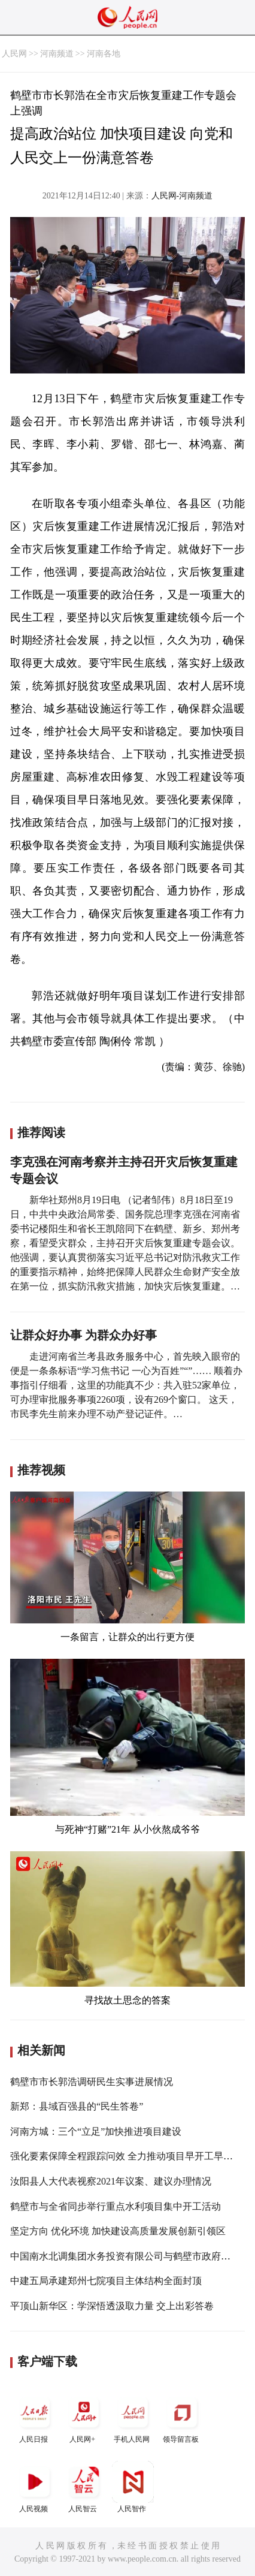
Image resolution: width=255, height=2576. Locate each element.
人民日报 (35, 2417)
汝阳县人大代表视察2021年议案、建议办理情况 (110, 2181)
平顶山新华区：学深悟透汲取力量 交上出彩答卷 (112, 2306)
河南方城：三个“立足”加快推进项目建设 (95, 2131)
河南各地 (103, 53)
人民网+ (84, 2417)
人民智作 (133, 2487)
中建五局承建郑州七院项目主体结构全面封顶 (106, 2281)
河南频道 (57, 53)
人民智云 (84, 2487)
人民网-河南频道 (182, 195)
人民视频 (35, 2487)
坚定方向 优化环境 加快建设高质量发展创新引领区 (118, 2231)
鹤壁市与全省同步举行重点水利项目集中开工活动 (115, 2206)
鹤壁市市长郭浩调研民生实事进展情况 (91, 2082)
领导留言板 (182, 2417)
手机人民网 (133, 2417)
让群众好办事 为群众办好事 (83, 1335)
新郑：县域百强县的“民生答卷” (76, 2106)
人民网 (14, 53)
